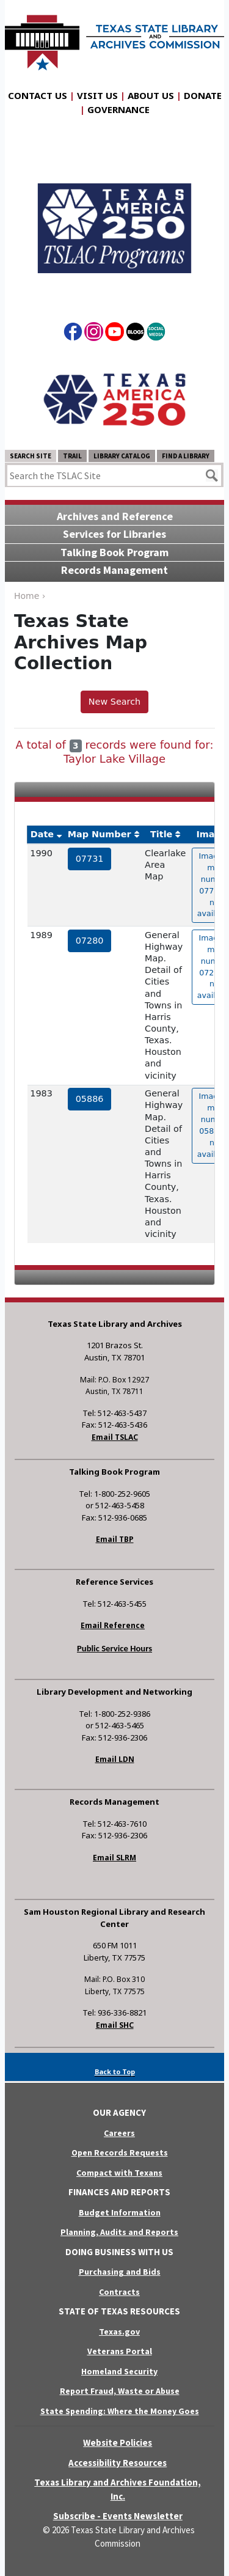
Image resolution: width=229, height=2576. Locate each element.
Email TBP (115, 1539)
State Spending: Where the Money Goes (119, 2410)
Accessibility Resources (117, 2462)
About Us (151, 95)
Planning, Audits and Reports (119, 2231)
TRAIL (72, 456)
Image (211, 834)
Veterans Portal (119, 2351)
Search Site (30, 456)
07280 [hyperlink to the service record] (90, 940)
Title (161, 834)
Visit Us (97, 95)
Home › (29, 596)
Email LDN (114, 1759)
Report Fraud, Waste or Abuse (120, 2390)
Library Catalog (121, 456)
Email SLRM (114, 1857)
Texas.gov (119, 2331)
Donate (203, 95)
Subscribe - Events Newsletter (118, 2516)
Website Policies (117, 2442)
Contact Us (37, 95)
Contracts (119, 2291)
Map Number (99, 834)
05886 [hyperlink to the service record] (90, 1099)
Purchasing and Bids (120, 2271)
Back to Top (115, 2071)
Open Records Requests (119, 2152)
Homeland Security (119, 2371)
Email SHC (115, 2025)
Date (42, 834)
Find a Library (185, 456)
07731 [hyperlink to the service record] (90, 859)
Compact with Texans (119, 2172)
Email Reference (113, 1625)
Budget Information (120, 2212)
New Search (114, 701)
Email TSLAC (115, 1437)
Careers (119, 2132)
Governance (118, 109)
